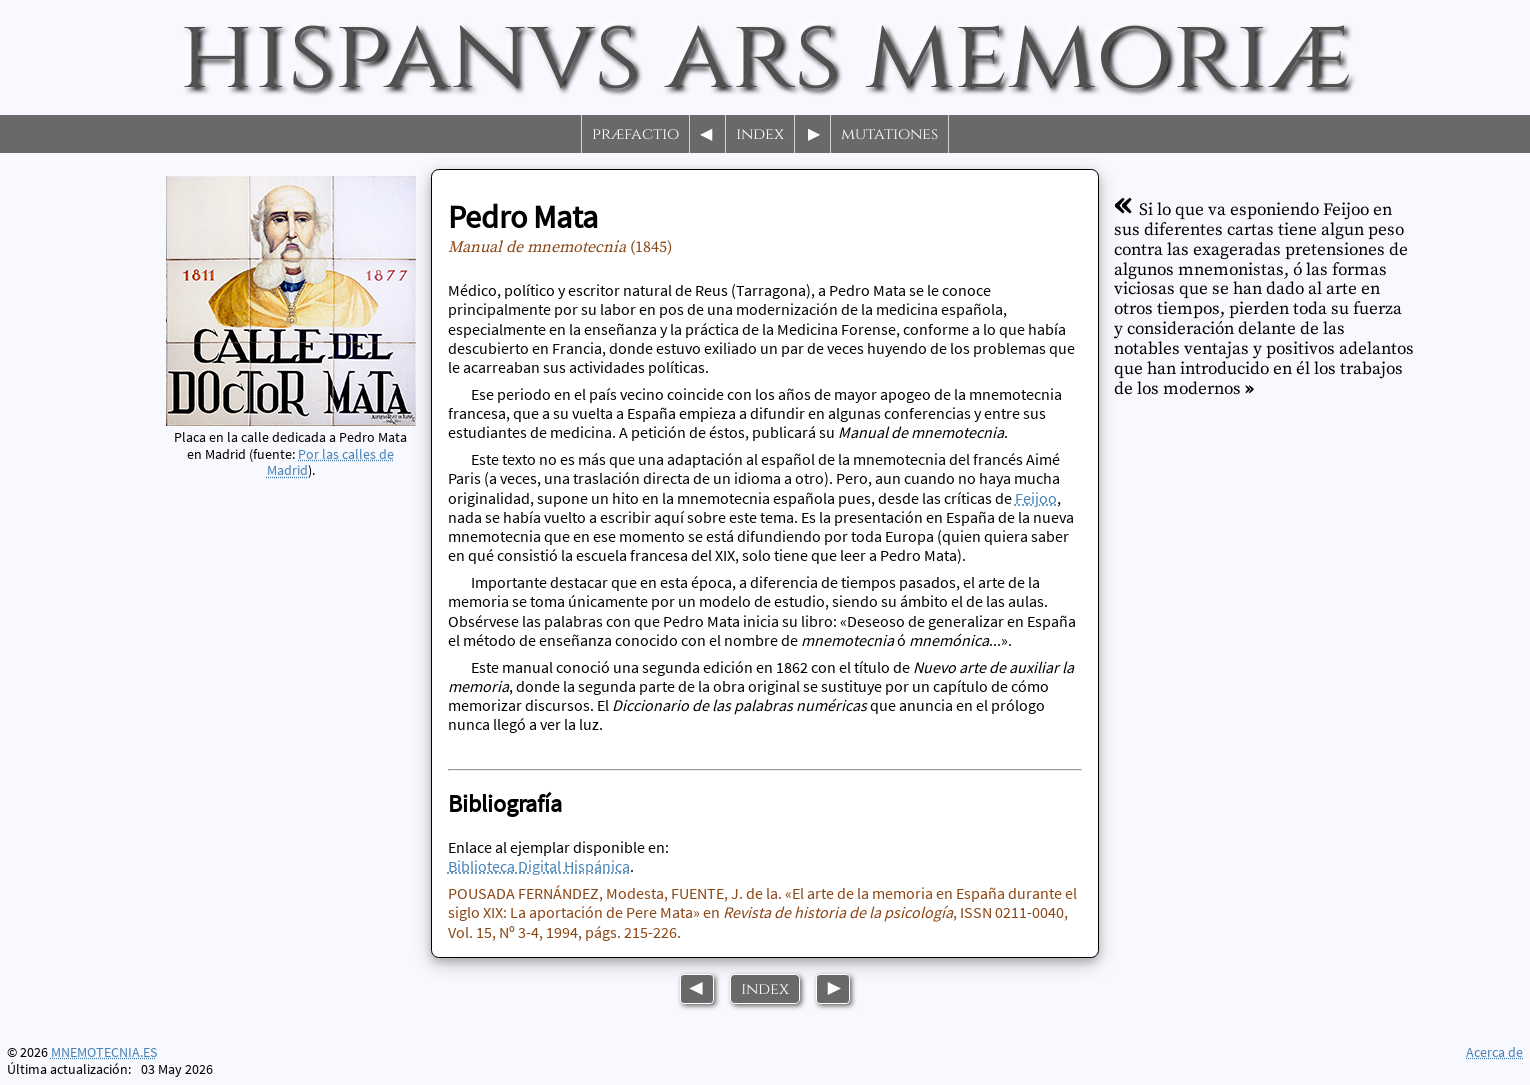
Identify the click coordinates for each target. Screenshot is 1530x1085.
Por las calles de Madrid (331, 462)
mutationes (889, 134)
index (760, 134)
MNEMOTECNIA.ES (104, 1052)
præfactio (635, 134)
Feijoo (1036, 498)
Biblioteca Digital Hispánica (539, 866)
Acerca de (1494, 1052)
